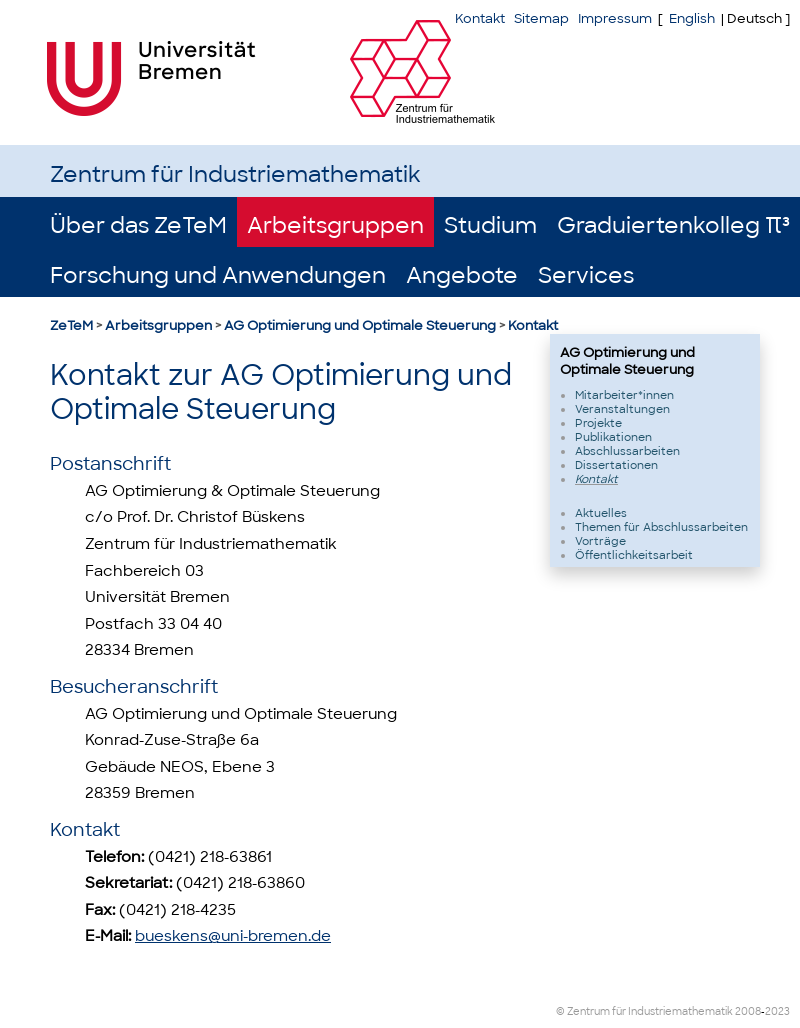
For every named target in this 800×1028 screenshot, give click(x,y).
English (692, 18)
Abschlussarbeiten (627, 451)
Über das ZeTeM (138, 225)
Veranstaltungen (622, 409)
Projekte (598, 423)
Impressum (615, 18)
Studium (490, 225)
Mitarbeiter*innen (624, 395)
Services (586, 275)
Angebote (462, 275)
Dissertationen (616, 465)
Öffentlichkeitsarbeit (634, 555)
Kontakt (533, 325)
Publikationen (613, 437)
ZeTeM (71, 325)
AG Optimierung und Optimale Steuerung (360, 325)
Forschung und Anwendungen (218, 275)
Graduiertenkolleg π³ (673, 225)
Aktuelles (601, 513)
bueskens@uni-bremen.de (233, 936)
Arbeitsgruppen (335, 225)
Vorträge (600, 541)
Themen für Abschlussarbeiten (661, 527)
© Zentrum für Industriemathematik (644, 1011)
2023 (777, 1011)
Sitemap (541, 18)
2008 (748, 1011)
